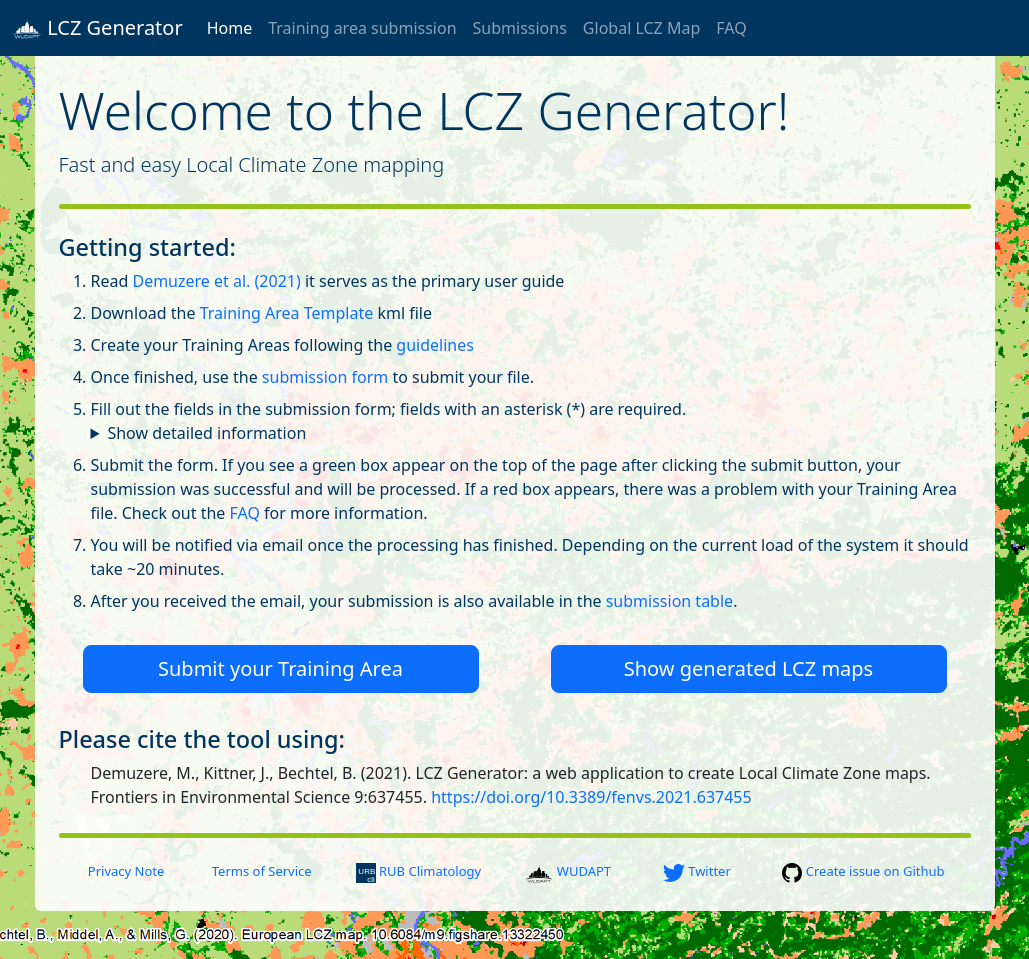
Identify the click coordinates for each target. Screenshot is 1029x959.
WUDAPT (568, 871)
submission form (325, 377)
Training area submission (362, 28)
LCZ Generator (97, 28)
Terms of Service (262, 871)
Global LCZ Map (641, 28)
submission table (669, 601)
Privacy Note (126, 871)
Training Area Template (287, 313)
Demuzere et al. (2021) (216, 281)
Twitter (697, 871)
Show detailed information (206, 433)
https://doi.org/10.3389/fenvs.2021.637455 (591, 797)
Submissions (520, 28)
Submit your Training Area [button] (280, 668)
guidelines (435, 345)
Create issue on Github (863, 871)
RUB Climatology (419, 871)
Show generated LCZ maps (748, 668)
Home (230, 28)
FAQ (731, 28)
